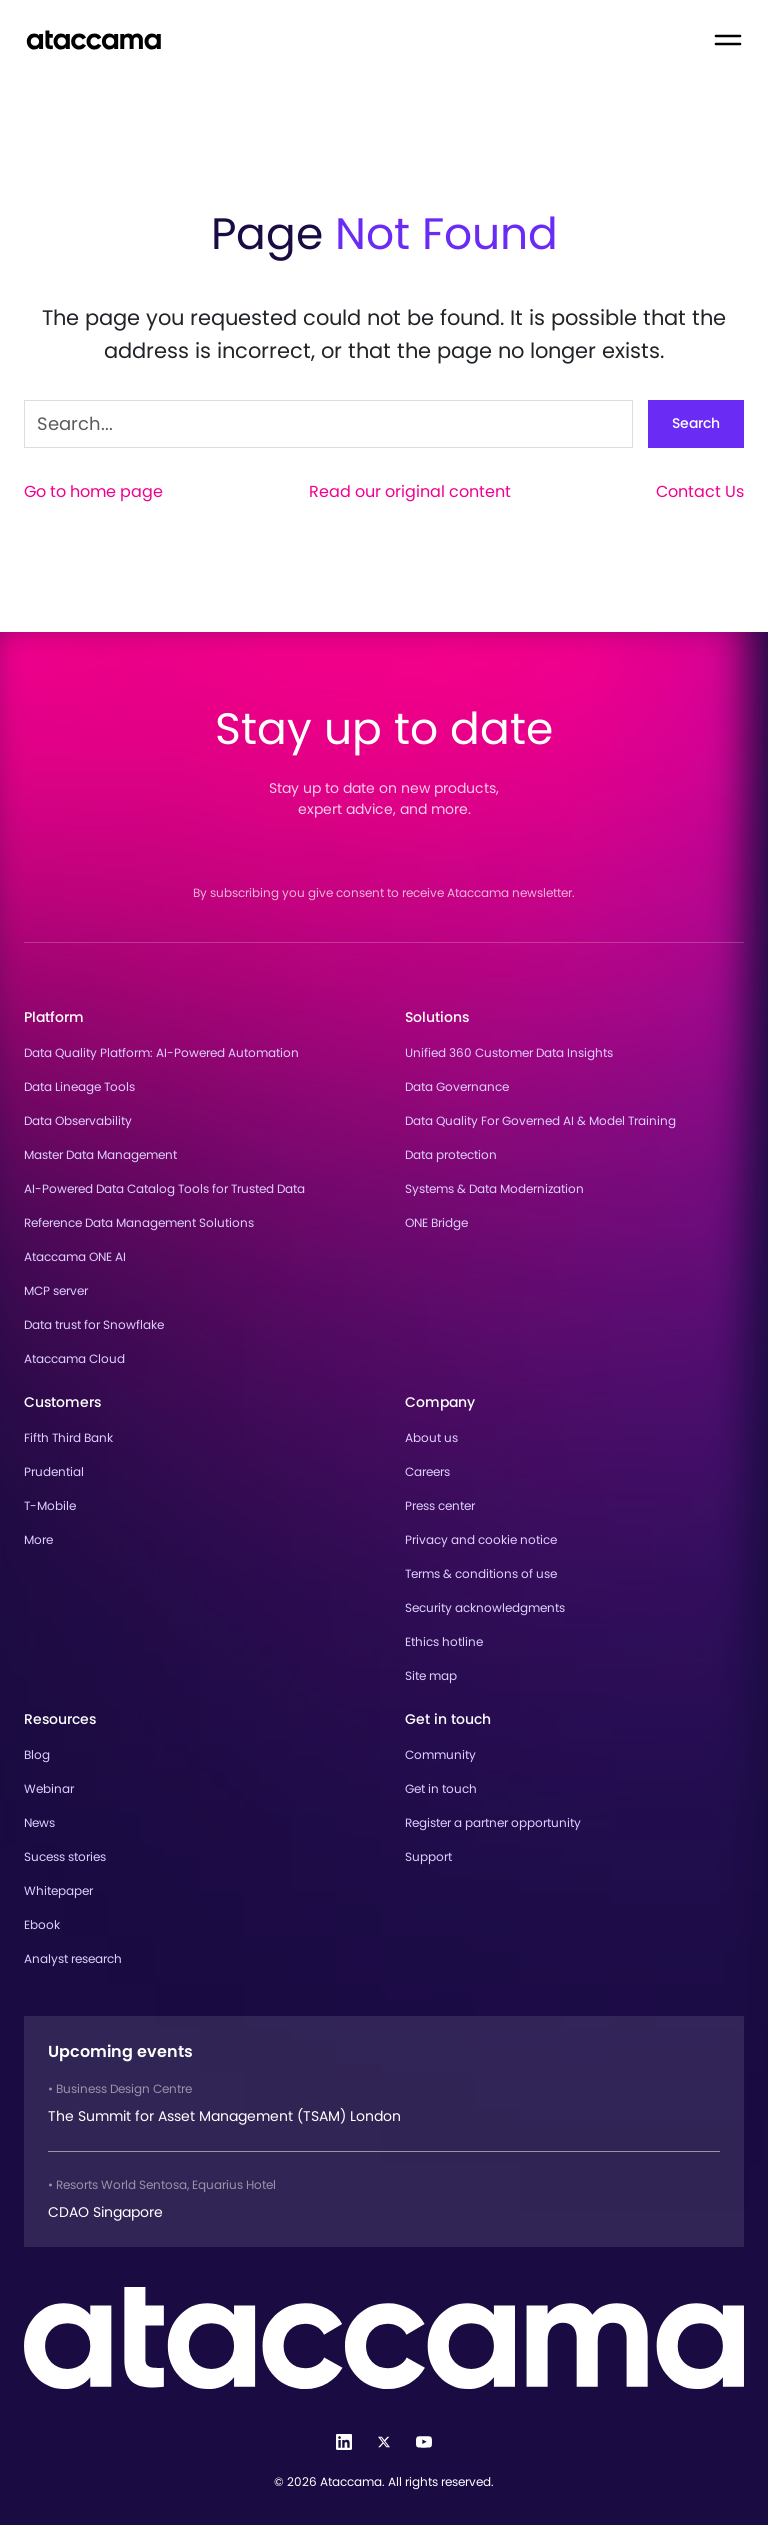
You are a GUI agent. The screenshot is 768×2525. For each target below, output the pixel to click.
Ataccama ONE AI (75, 1256)
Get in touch (441, 1788)
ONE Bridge (436, 1222)
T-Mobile (50, 1505)
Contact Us (700, 491)
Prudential (54, 1471)
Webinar (49, 1788)
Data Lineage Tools (79, 1086)
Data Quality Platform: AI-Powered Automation (161, 1052)
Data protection (451, 1154)
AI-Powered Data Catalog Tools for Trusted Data (164, 1188)
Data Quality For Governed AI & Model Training (540, 1120)
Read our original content (410, 491)
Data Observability (78, 1120)
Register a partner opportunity (493, 1822)
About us (431, 1437)
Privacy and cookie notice (481, 1539)
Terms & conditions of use (481, 1573)
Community (440, 1754)
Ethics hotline (444, 1641)
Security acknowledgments (485, 1607)
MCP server (56, 1290)
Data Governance (457, 1086)
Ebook (42, 1924)
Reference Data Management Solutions (139, 1222)
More (38, 1539)
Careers (427, 1471)
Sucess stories (65, 1856)
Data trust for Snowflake (94, 1324)
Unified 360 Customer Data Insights (509, 1052)
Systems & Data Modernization (494, 1188)
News (39, 1822)
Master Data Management (100, 1154)
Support (428, 1856)
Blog (37, 1754)
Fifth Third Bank (68, 1437)
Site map (431, 1675)
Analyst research (73, 1958)
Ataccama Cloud (74, 1358)
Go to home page (93, 491)
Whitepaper (58, 1890)
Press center (440, 1505)
